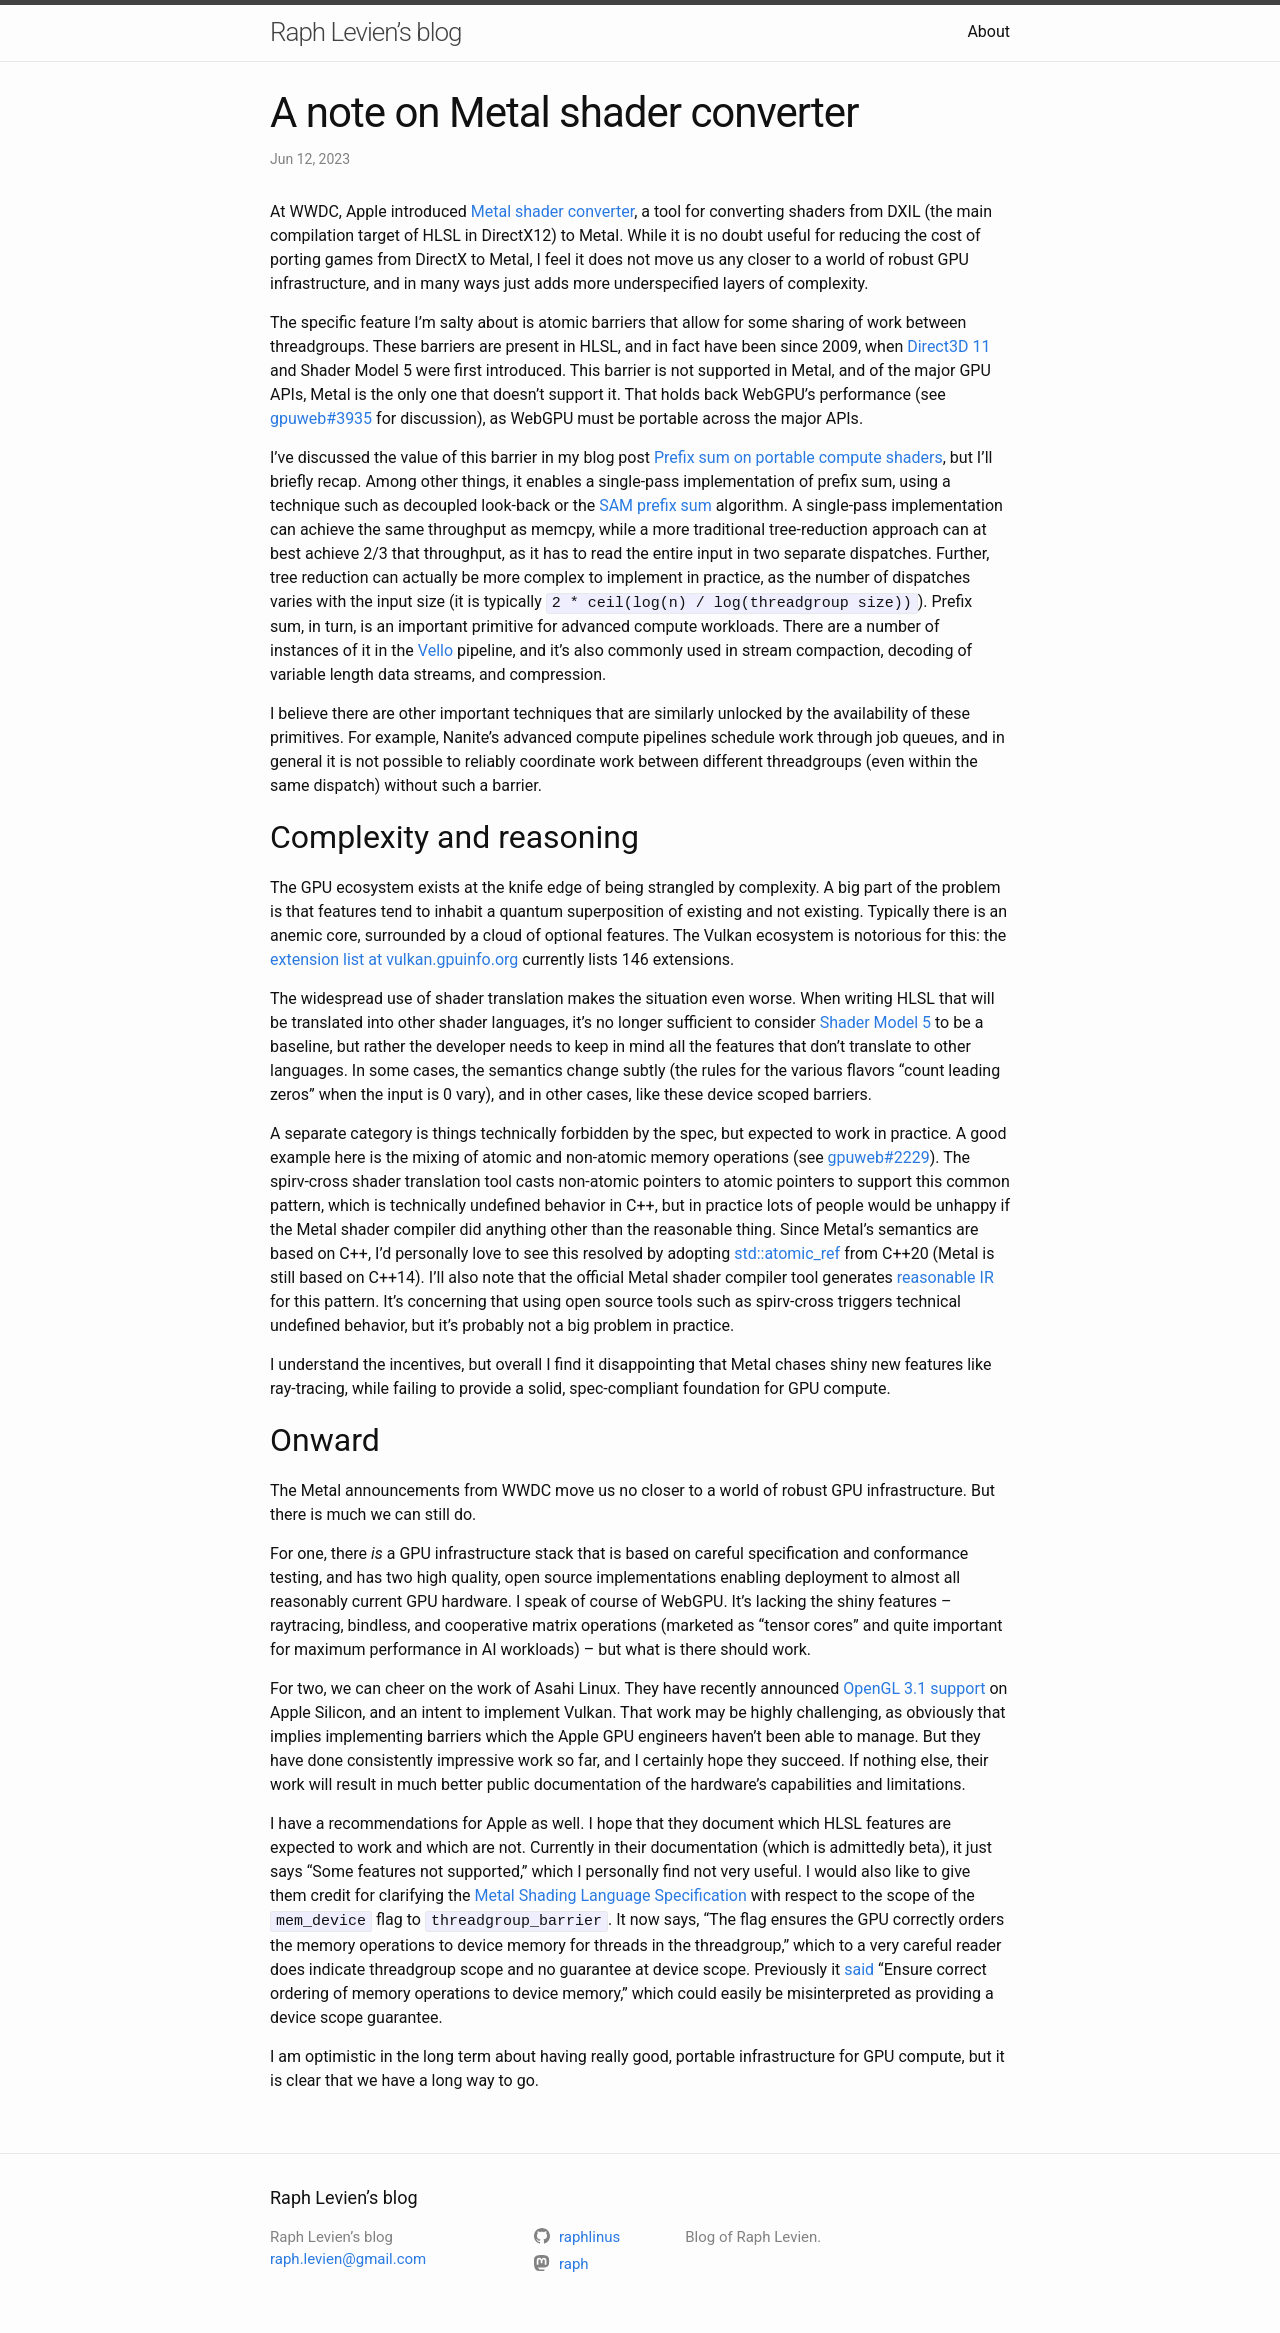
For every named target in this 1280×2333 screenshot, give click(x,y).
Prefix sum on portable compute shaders (798, 457)
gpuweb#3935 (321, 418)
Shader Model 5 (875, 1021)
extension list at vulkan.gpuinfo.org (394, 958)
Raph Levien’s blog (365, 32)
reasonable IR (945, 1276)
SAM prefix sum (655, 505)
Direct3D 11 (948, 346)
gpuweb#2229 (879, 1156)
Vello (435, 649)
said (859, 1966)
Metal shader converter (552, 211)
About (988, 31)
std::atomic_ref (787, 1252)
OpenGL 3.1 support (914, 1687)
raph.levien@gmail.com (348, 2257)
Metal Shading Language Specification (610, 1894)
